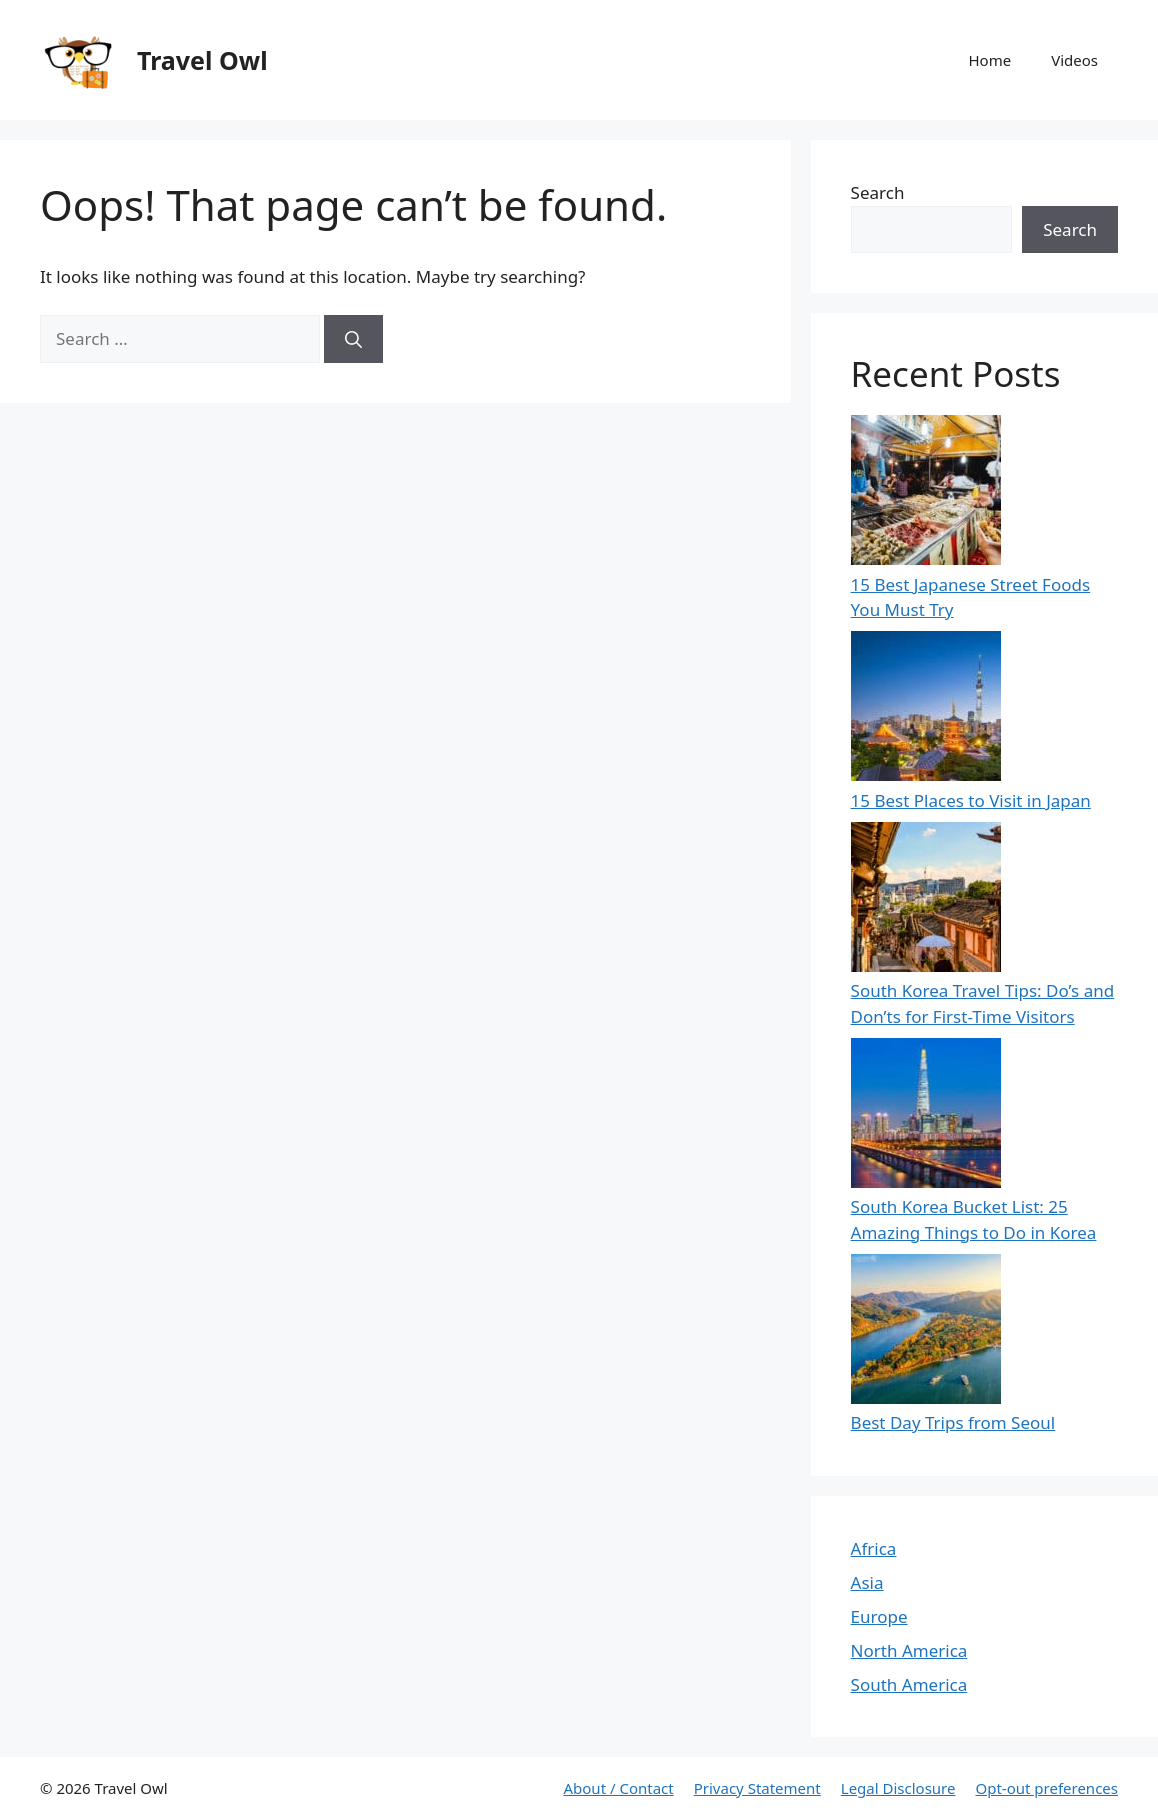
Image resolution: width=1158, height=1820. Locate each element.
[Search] (353, 339)
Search (878, 192)
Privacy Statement (757, 1788)
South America (909, 1684)
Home (989, 60)
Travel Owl (202, 60)
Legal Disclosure (898, 1788)
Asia (867, 1582)
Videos (1074, 60)
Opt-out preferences (1046, 1788)
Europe (879, 1616)
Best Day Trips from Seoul (953, 1422)
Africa (874, 1548)
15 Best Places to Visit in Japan (971, 800)
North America (909, 1650)
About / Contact (618, 1788)
